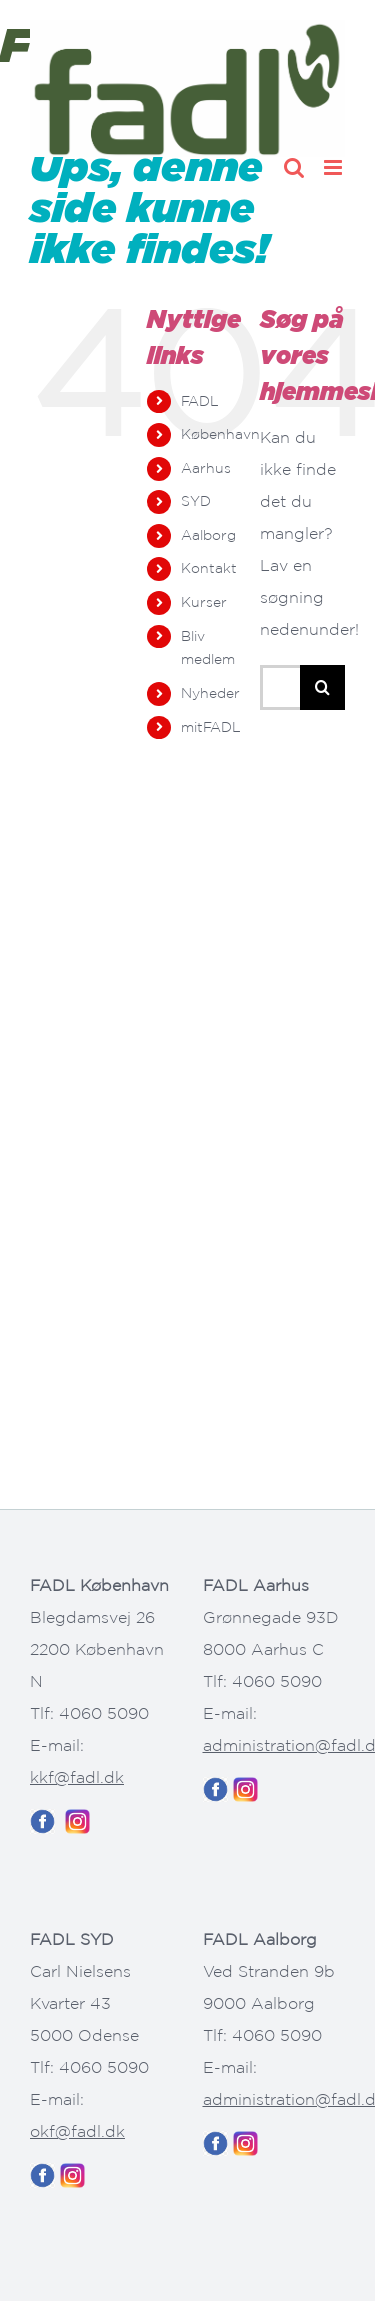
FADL (200, 401)
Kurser (204, 602)
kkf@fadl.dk (77, 1777)
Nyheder (210, 693)
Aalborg (208, 535)
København (220, 434)
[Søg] (322, 687)
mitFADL (211, 727)
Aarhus (206, 468)
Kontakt (209, 568)
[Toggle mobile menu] (334, 167)
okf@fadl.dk (77, 2131)
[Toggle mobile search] (294, 167)
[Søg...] (280, 687)
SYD (196, 501)
